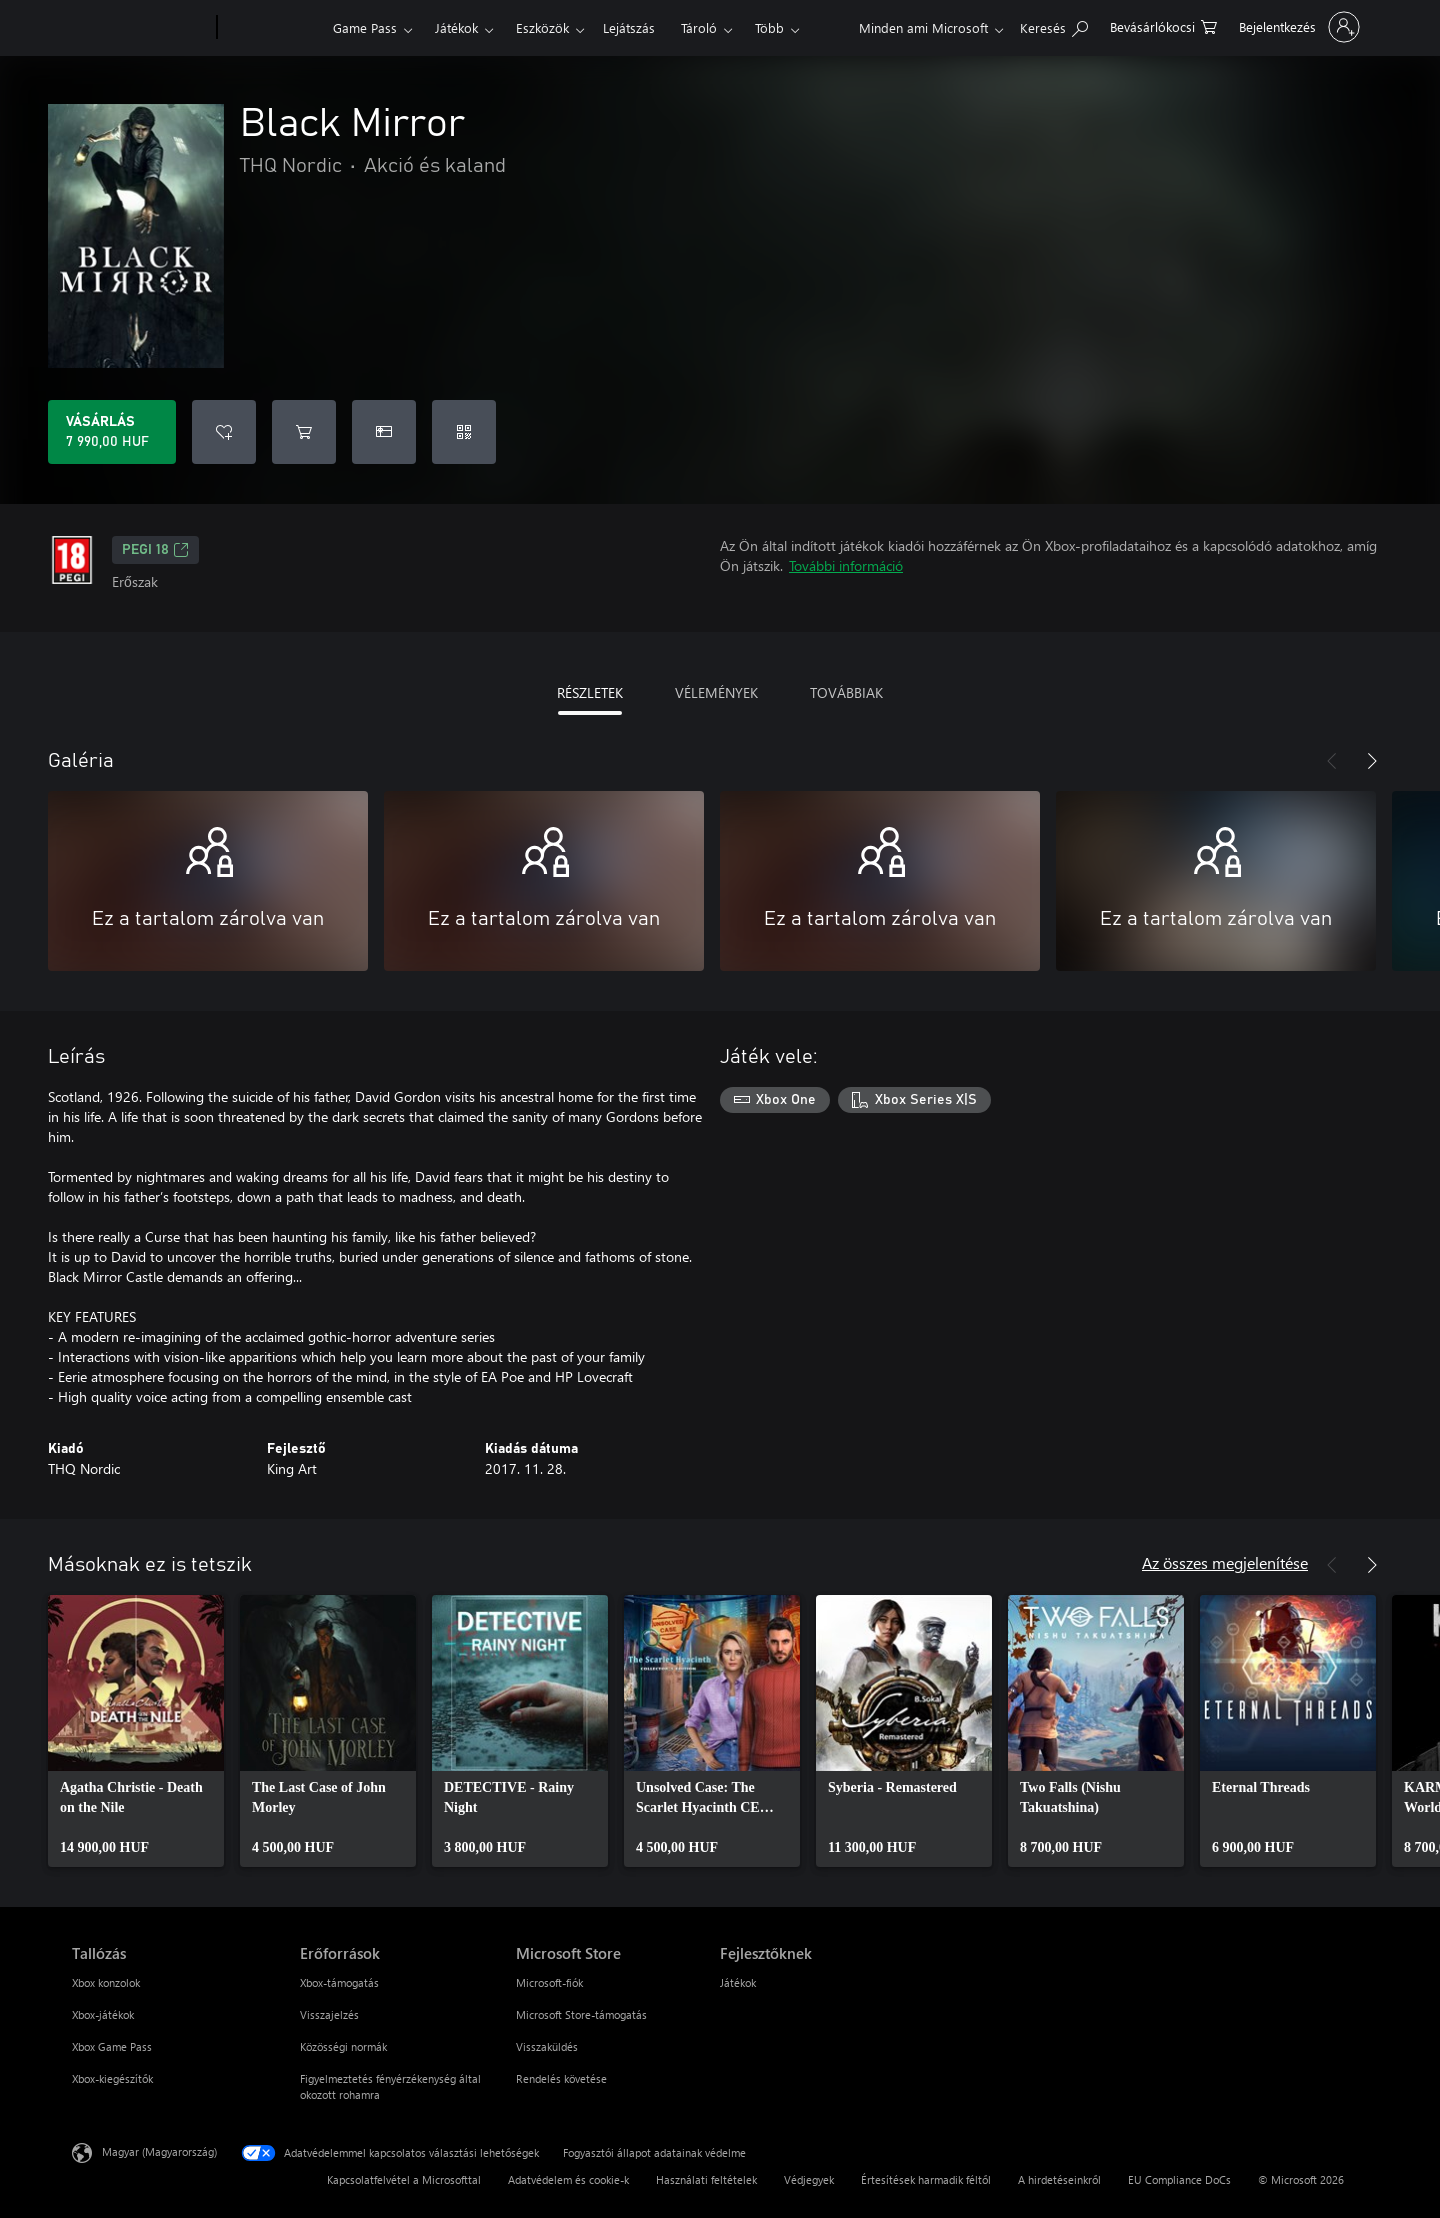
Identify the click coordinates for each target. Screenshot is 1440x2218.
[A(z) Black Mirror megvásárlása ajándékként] (384, 432)
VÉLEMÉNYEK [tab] (716, 692)
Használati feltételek (706, 2179)
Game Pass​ (365, 27)
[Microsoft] (140, 28)
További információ (846, 565)
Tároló (699, 27)
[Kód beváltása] (464, 432)
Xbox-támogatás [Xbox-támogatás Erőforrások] (339, 1982)
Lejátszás (629, 27)
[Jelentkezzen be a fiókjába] (1297, 27)
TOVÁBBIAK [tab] (846, 692)
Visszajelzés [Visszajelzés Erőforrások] (329, 2014)
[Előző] (1332, 761)
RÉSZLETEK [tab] (590, 692)
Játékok (456, 27)
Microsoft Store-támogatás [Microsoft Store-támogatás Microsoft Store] (581, 2014)
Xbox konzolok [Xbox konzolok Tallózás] (106, 1982)
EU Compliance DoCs (1179, 2179)
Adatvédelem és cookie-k (568, 2179)
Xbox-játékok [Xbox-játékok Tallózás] (103, 2014)
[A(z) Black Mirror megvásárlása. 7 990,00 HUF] (112, 432)
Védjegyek (809, 2179)
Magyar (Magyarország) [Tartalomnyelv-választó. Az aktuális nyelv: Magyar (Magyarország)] (159, 2151)
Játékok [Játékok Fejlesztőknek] (738, 1982)
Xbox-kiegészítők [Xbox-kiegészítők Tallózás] (112, 2078)
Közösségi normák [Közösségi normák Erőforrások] (343, 2046)
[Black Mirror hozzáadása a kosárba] (304, 432)
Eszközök (542, 27)
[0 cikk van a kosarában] (1163, 25)
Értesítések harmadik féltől (926, 2179)
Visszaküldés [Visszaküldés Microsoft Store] (547, 2046)
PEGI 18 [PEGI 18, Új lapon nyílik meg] (155, 550)
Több (769, 27)
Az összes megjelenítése (1225, 1562)
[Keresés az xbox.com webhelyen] (1054, 25)
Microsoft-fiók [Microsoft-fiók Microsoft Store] (549, 1982)
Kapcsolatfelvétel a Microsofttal (404, 2179)
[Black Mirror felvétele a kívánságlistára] (224, 432)
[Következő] (1372, 761)
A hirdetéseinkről (1059, 2179)
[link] (136, 1731)
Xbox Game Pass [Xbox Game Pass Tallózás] (112, 2046)
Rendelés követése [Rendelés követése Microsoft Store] (561, 2078)
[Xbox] (272, 28)
